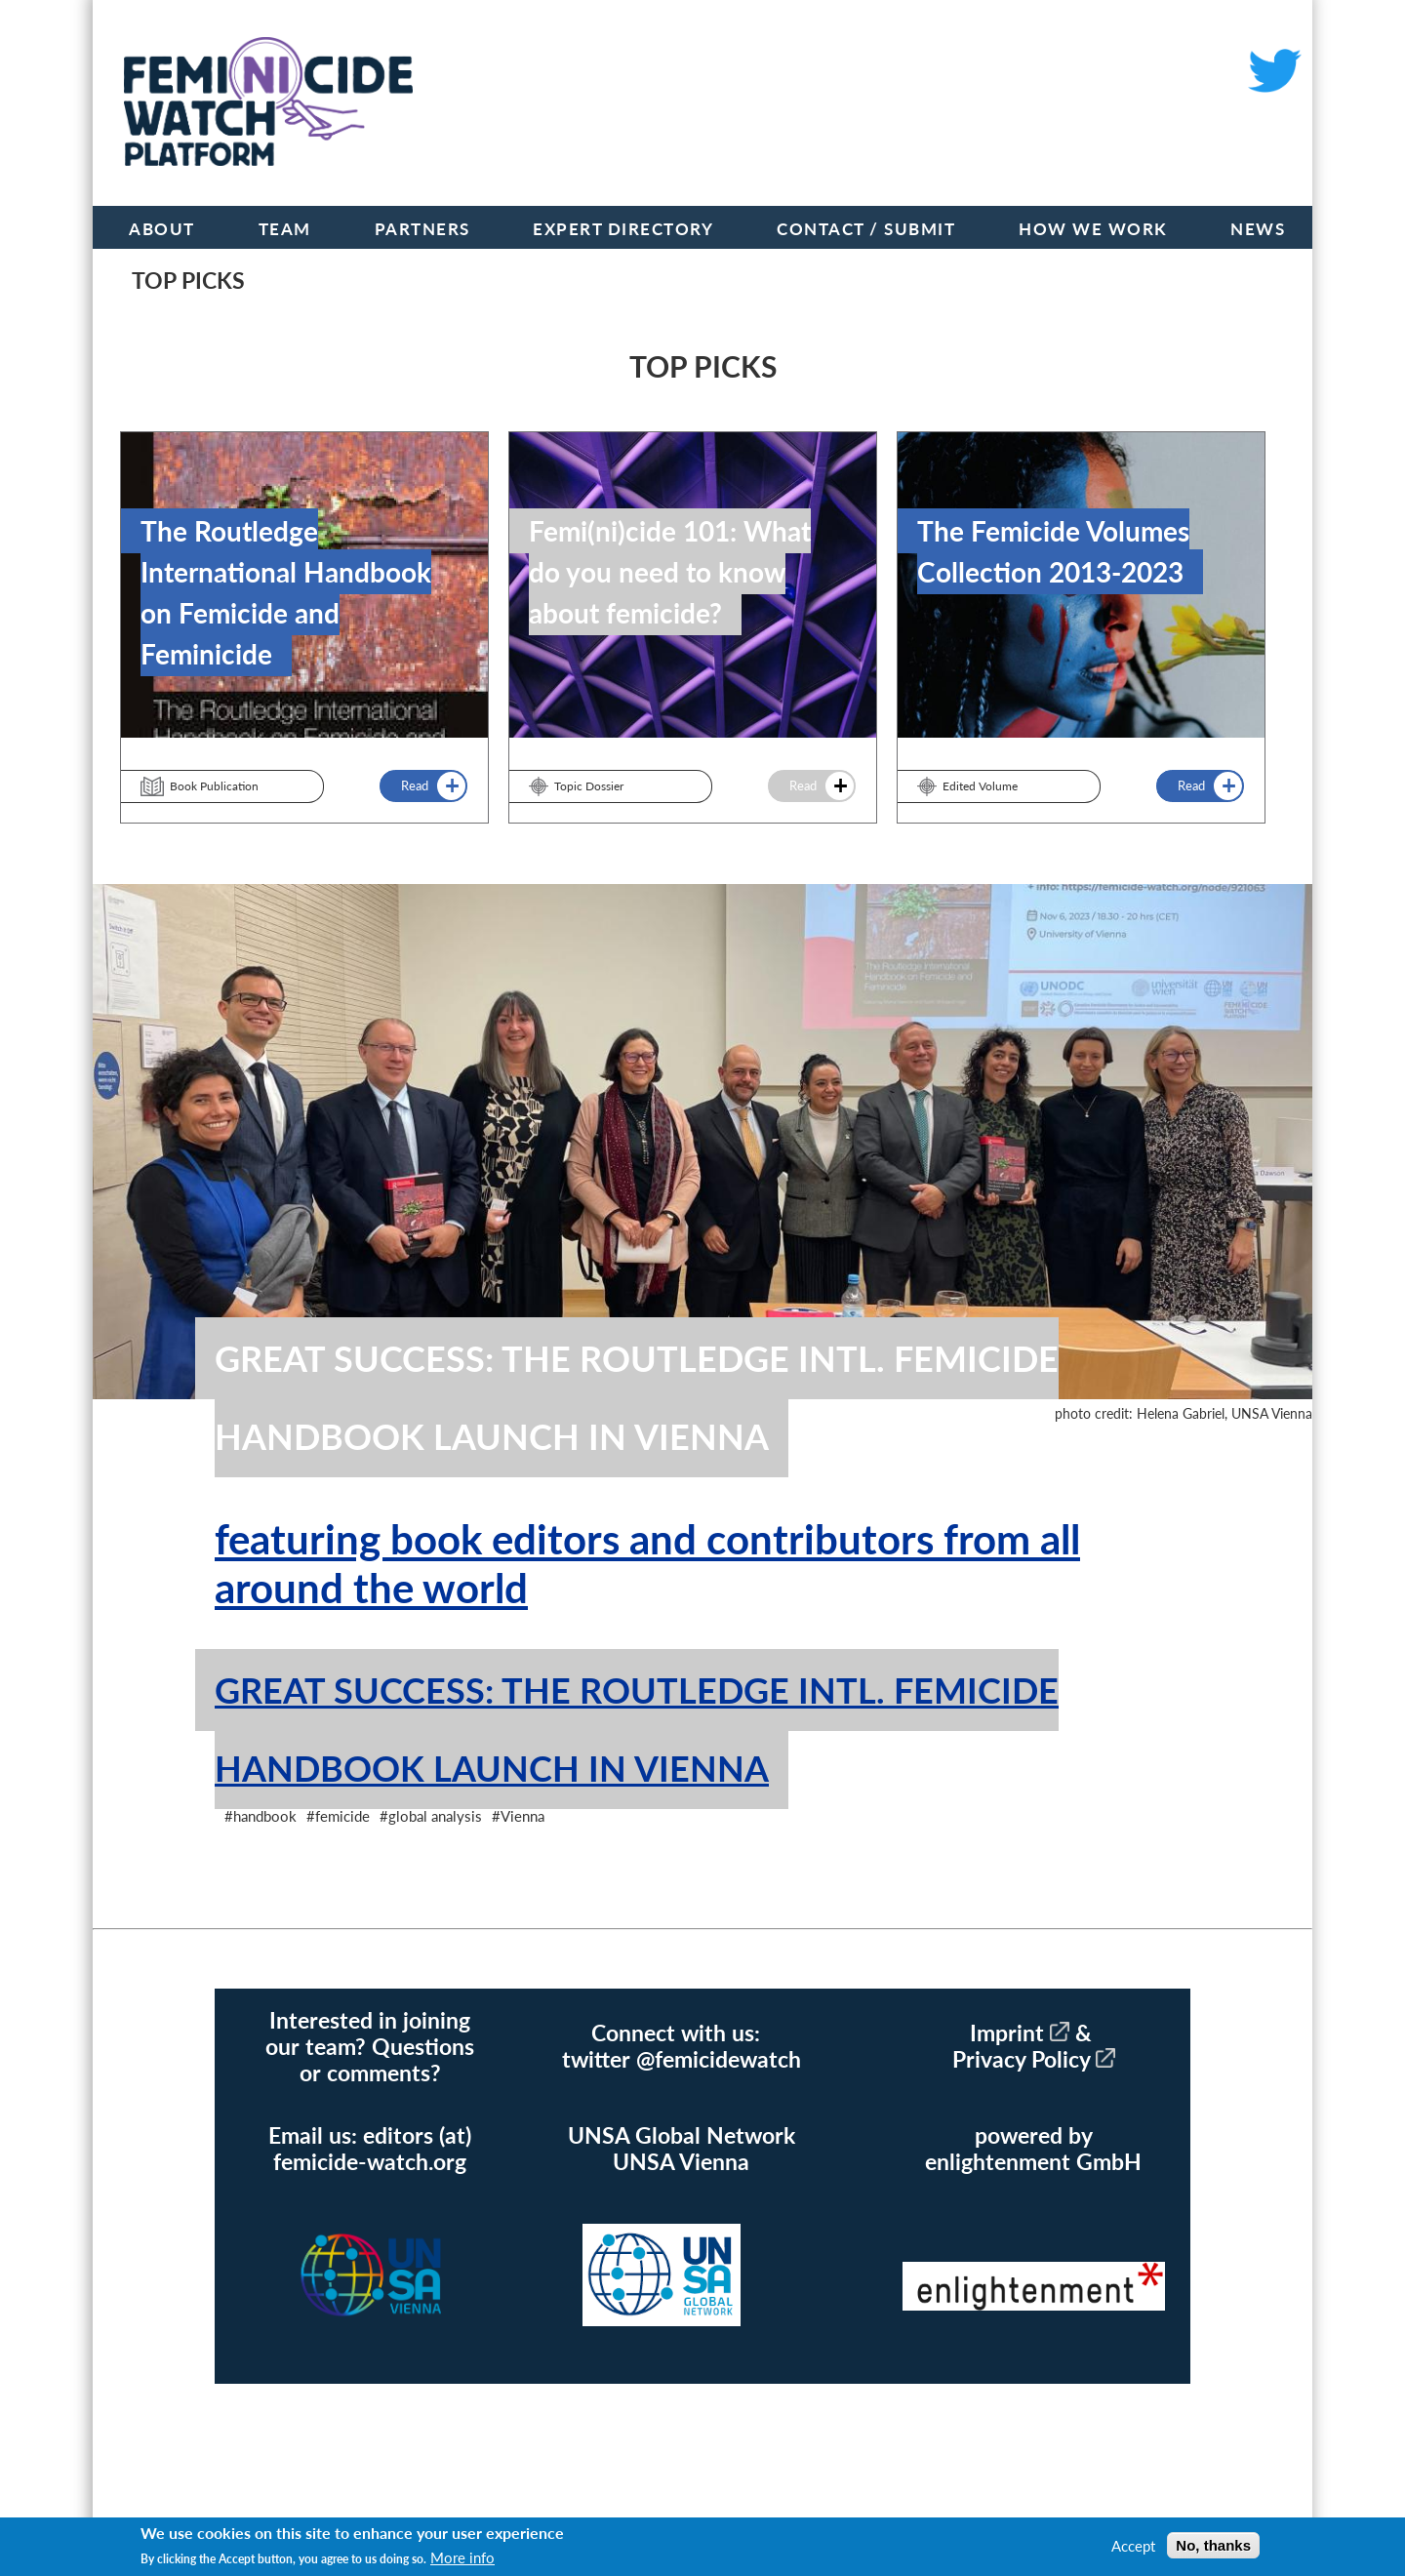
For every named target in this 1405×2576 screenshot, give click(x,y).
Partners (422, 229)
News (1257, 229)
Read (413, 786)
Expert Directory (623, 229)
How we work (1093, 229)
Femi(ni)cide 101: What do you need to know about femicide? (670, 571)
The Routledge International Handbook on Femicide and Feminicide (285, 592)
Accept (1133, 2546)
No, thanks (1213, 2545)
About (162, 229)
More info (462, 2557)
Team (285, 229)
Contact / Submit (866, 229)
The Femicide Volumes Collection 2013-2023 (1053, 551)
